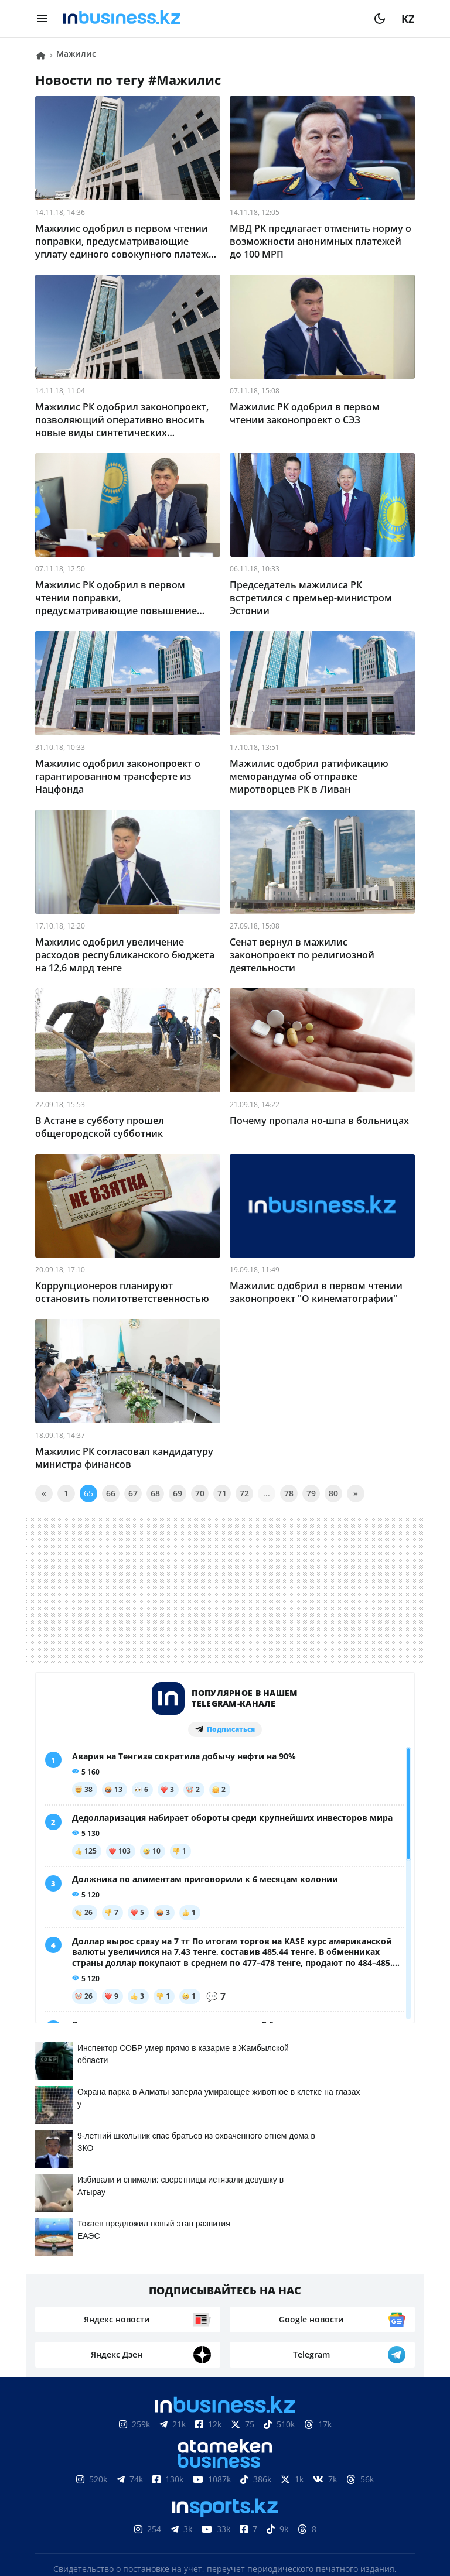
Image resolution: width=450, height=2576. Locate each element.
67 (133, 1493)
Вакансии (313, 2467)
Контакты (113, 2467)
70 (199, 1493)
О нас (62, 2467)
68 (155, 1493)
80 (333, 1493)
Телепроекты (240, 2467)
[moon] (380, 19)
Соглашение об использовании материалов (225, 2431)
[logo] (211, 19)
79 (311, 1493)
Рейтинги (377, 2467)
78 (289, 1493)
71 (222, 1493)
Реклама (173, 2467)
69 (177, 1493)
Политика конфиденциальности (225, 2521)
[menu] (42, 19)
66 (110, 1493)
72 (244, 1493)
